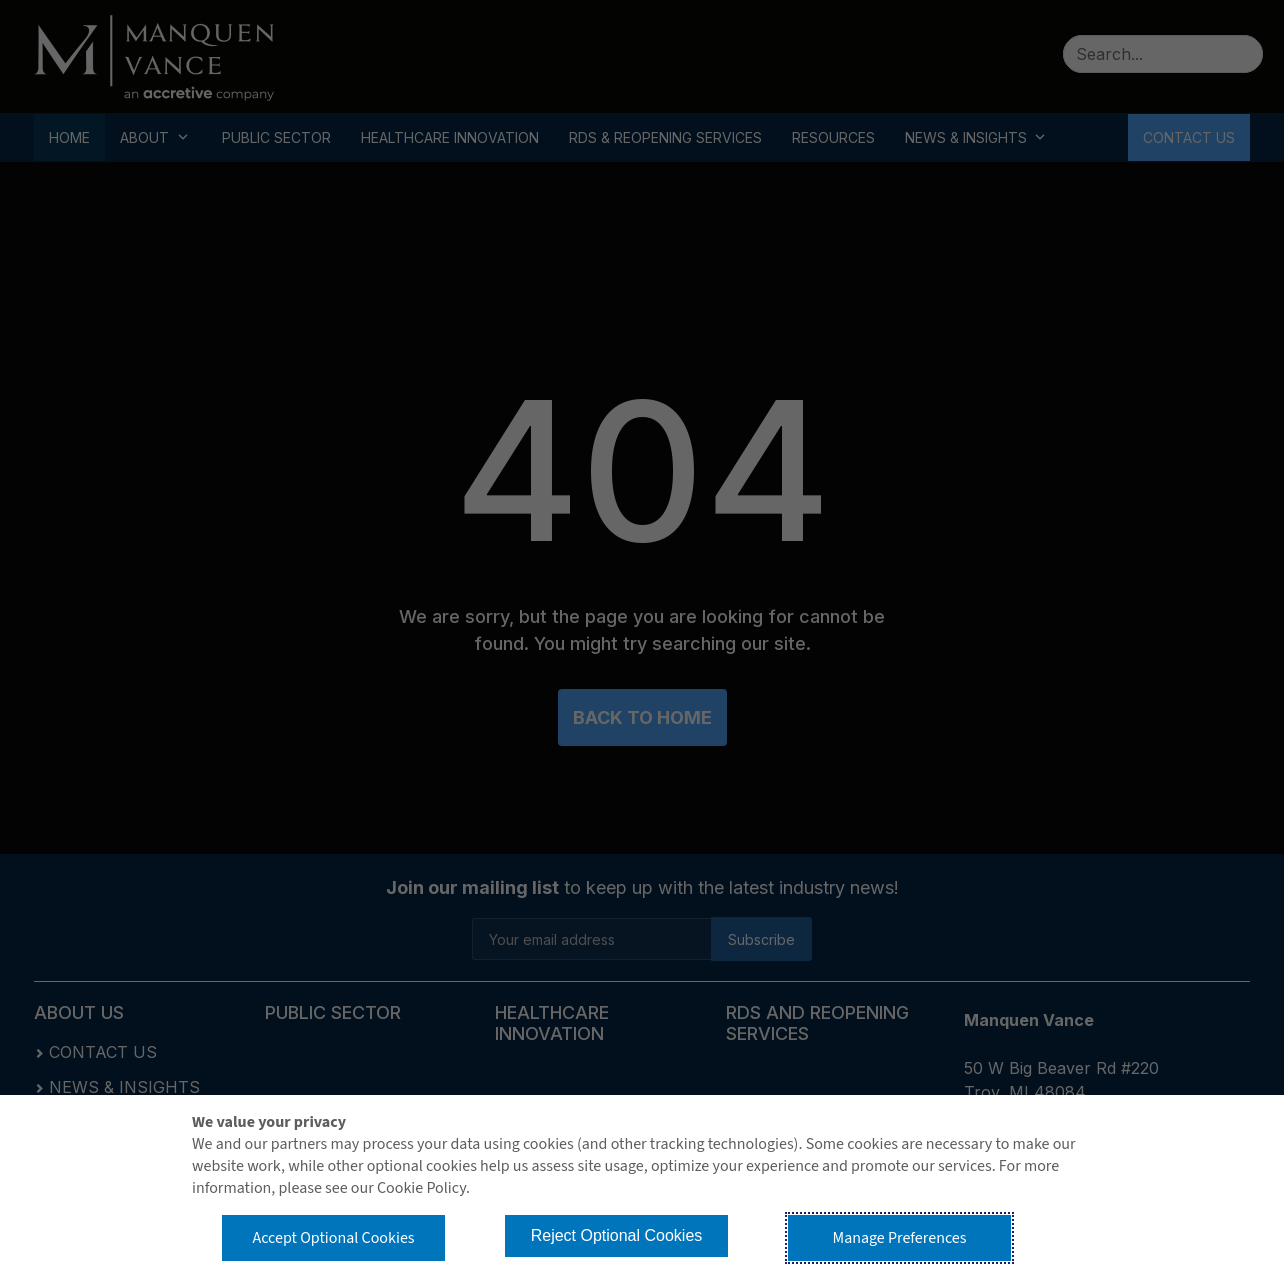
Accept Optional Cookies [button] (333, 1238)
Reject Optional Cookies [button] (617, 1235)
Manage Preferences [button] (900, 1238)
